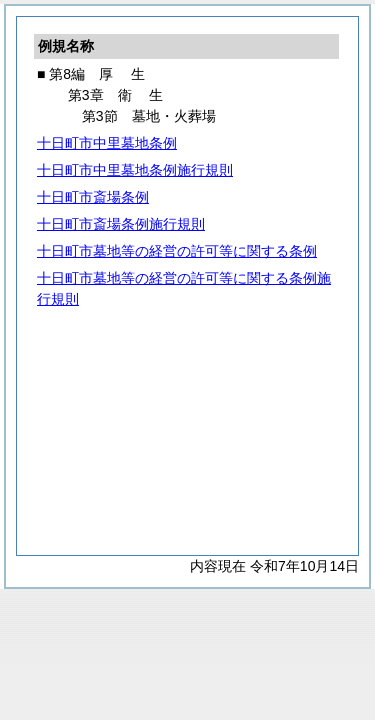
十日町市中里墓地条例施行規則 (135, 170)
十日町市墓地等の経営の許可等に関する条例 (177, 251)
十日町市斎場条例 (93, 197)
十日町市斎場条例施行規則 (121, 224)
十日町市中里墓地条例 (107, 143)
